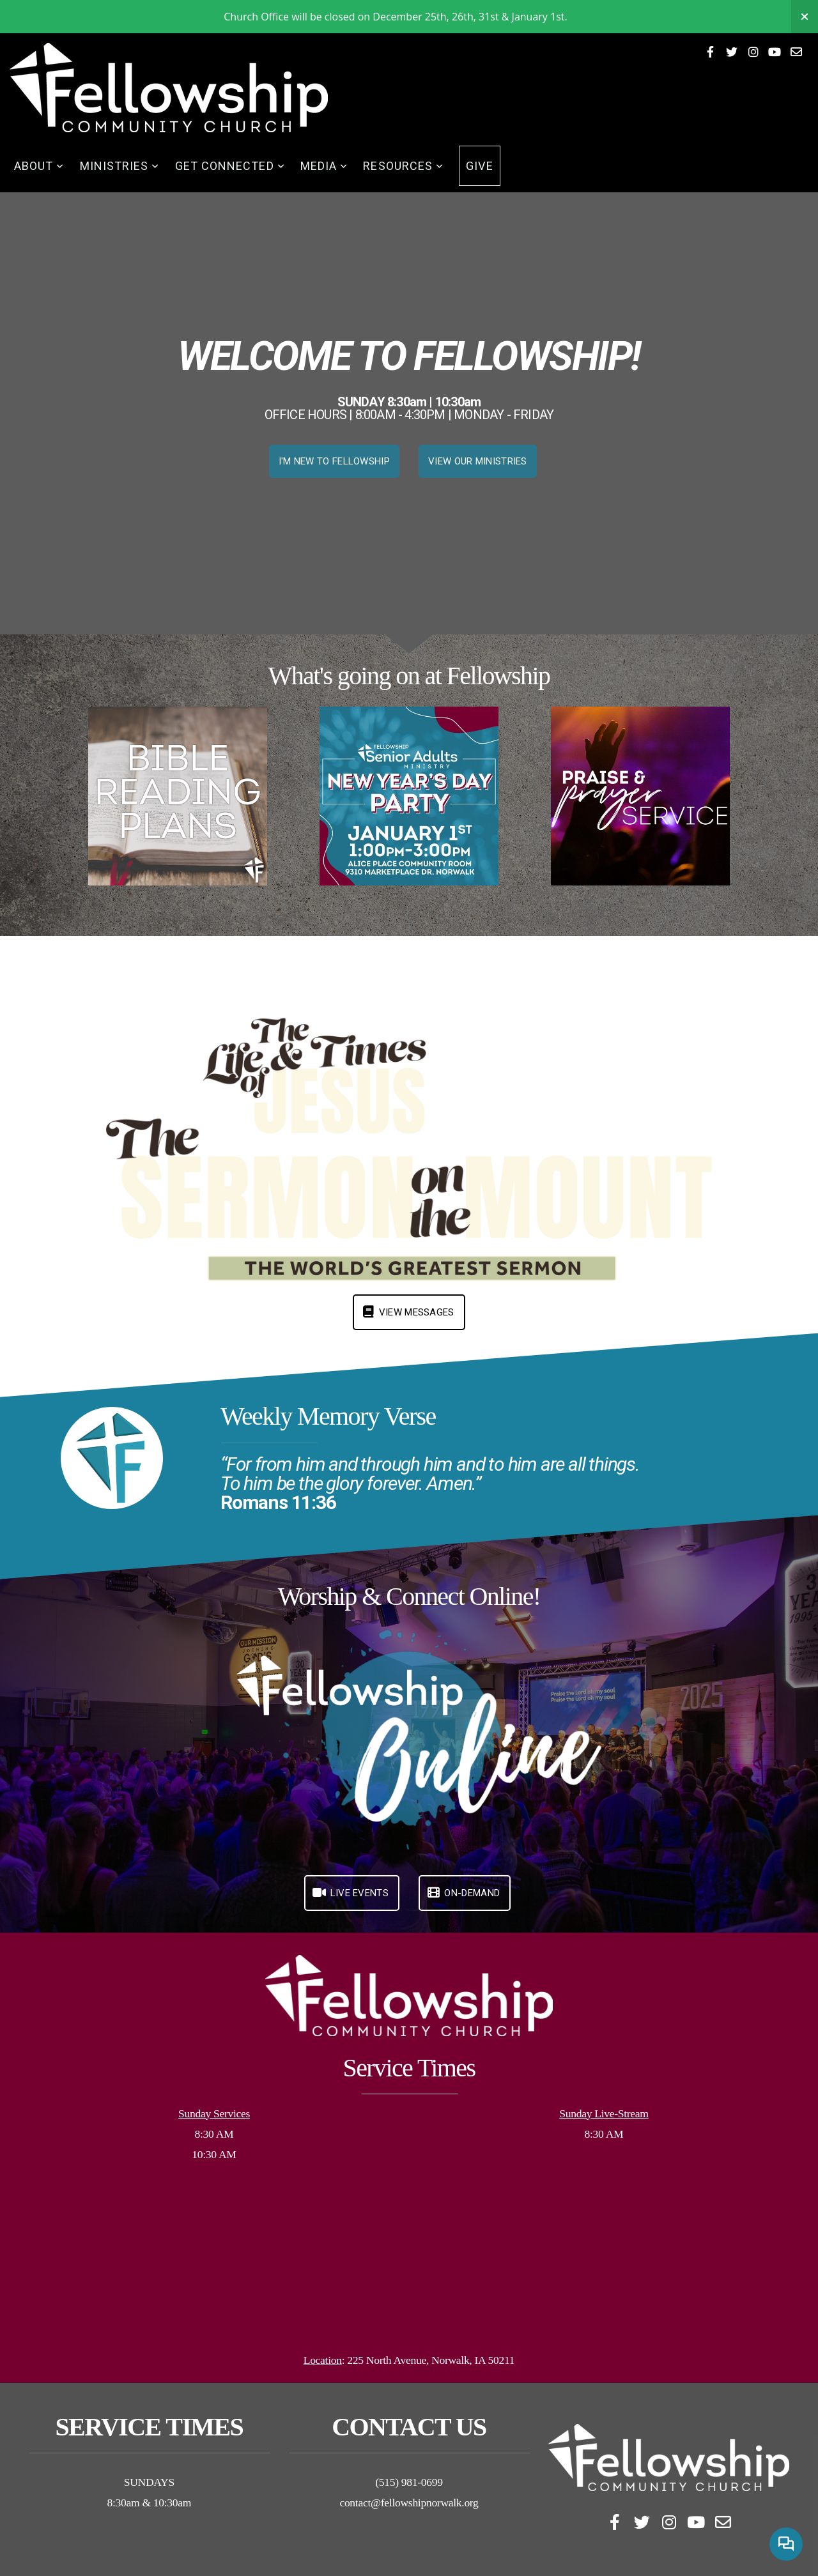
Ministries (120, 165)
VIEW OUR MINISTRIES (477, 461)
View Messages (407, 1312)
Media (324, 165)
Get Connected (230, 165)
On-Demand (463, 1893)
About (39, 165)
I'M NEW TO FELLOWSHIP (334, 461)
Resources (403, 165)
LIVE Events (350, 1893)
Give (479, 165)
